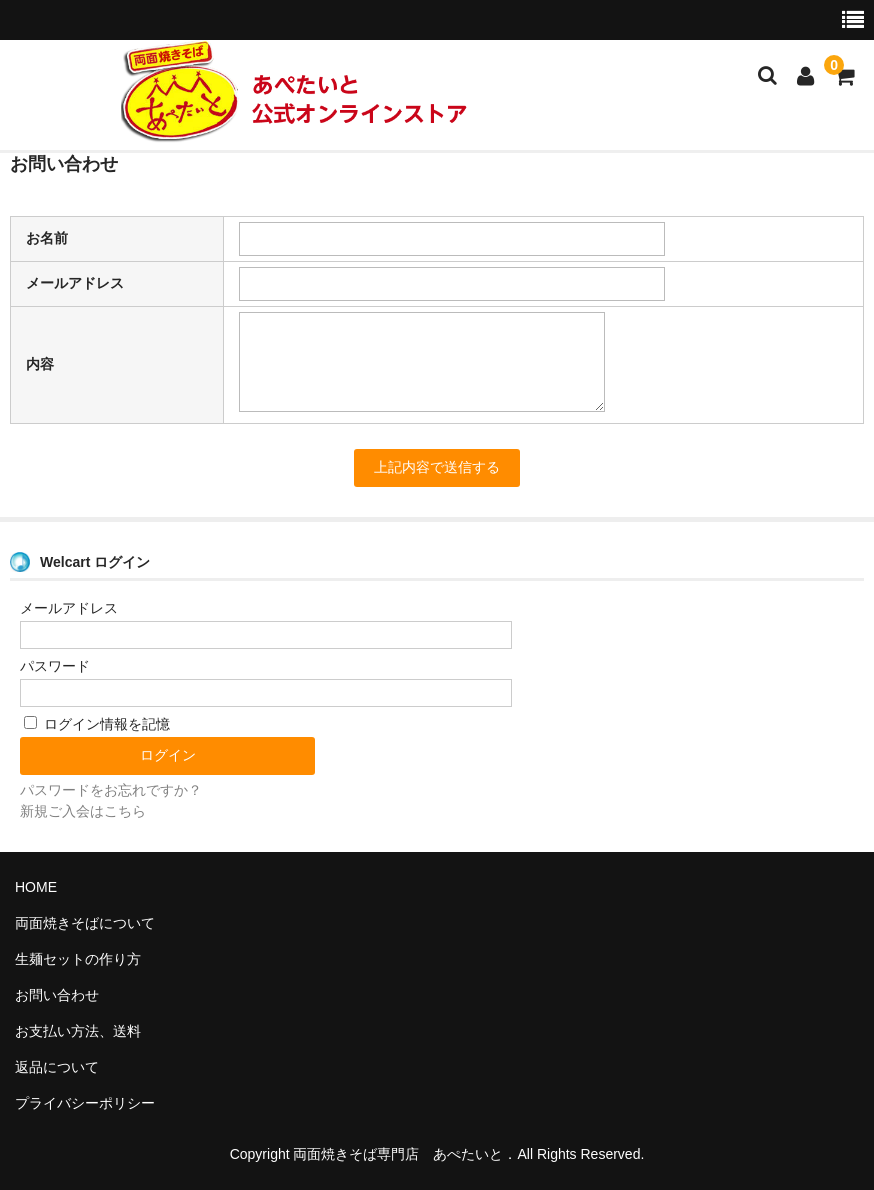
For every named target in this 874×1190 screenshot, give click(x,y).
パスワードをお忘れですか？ (111, 790)
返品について (57, 1067)
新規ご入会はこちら (83, 811)
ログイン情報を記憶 (97, 724)
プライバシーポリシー (85, 1103)
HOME (36, 887)
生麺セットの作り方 (78, 959)
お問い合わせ (57, 995)
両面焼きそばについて (85, 923)
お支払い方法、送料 (78, 1031)
